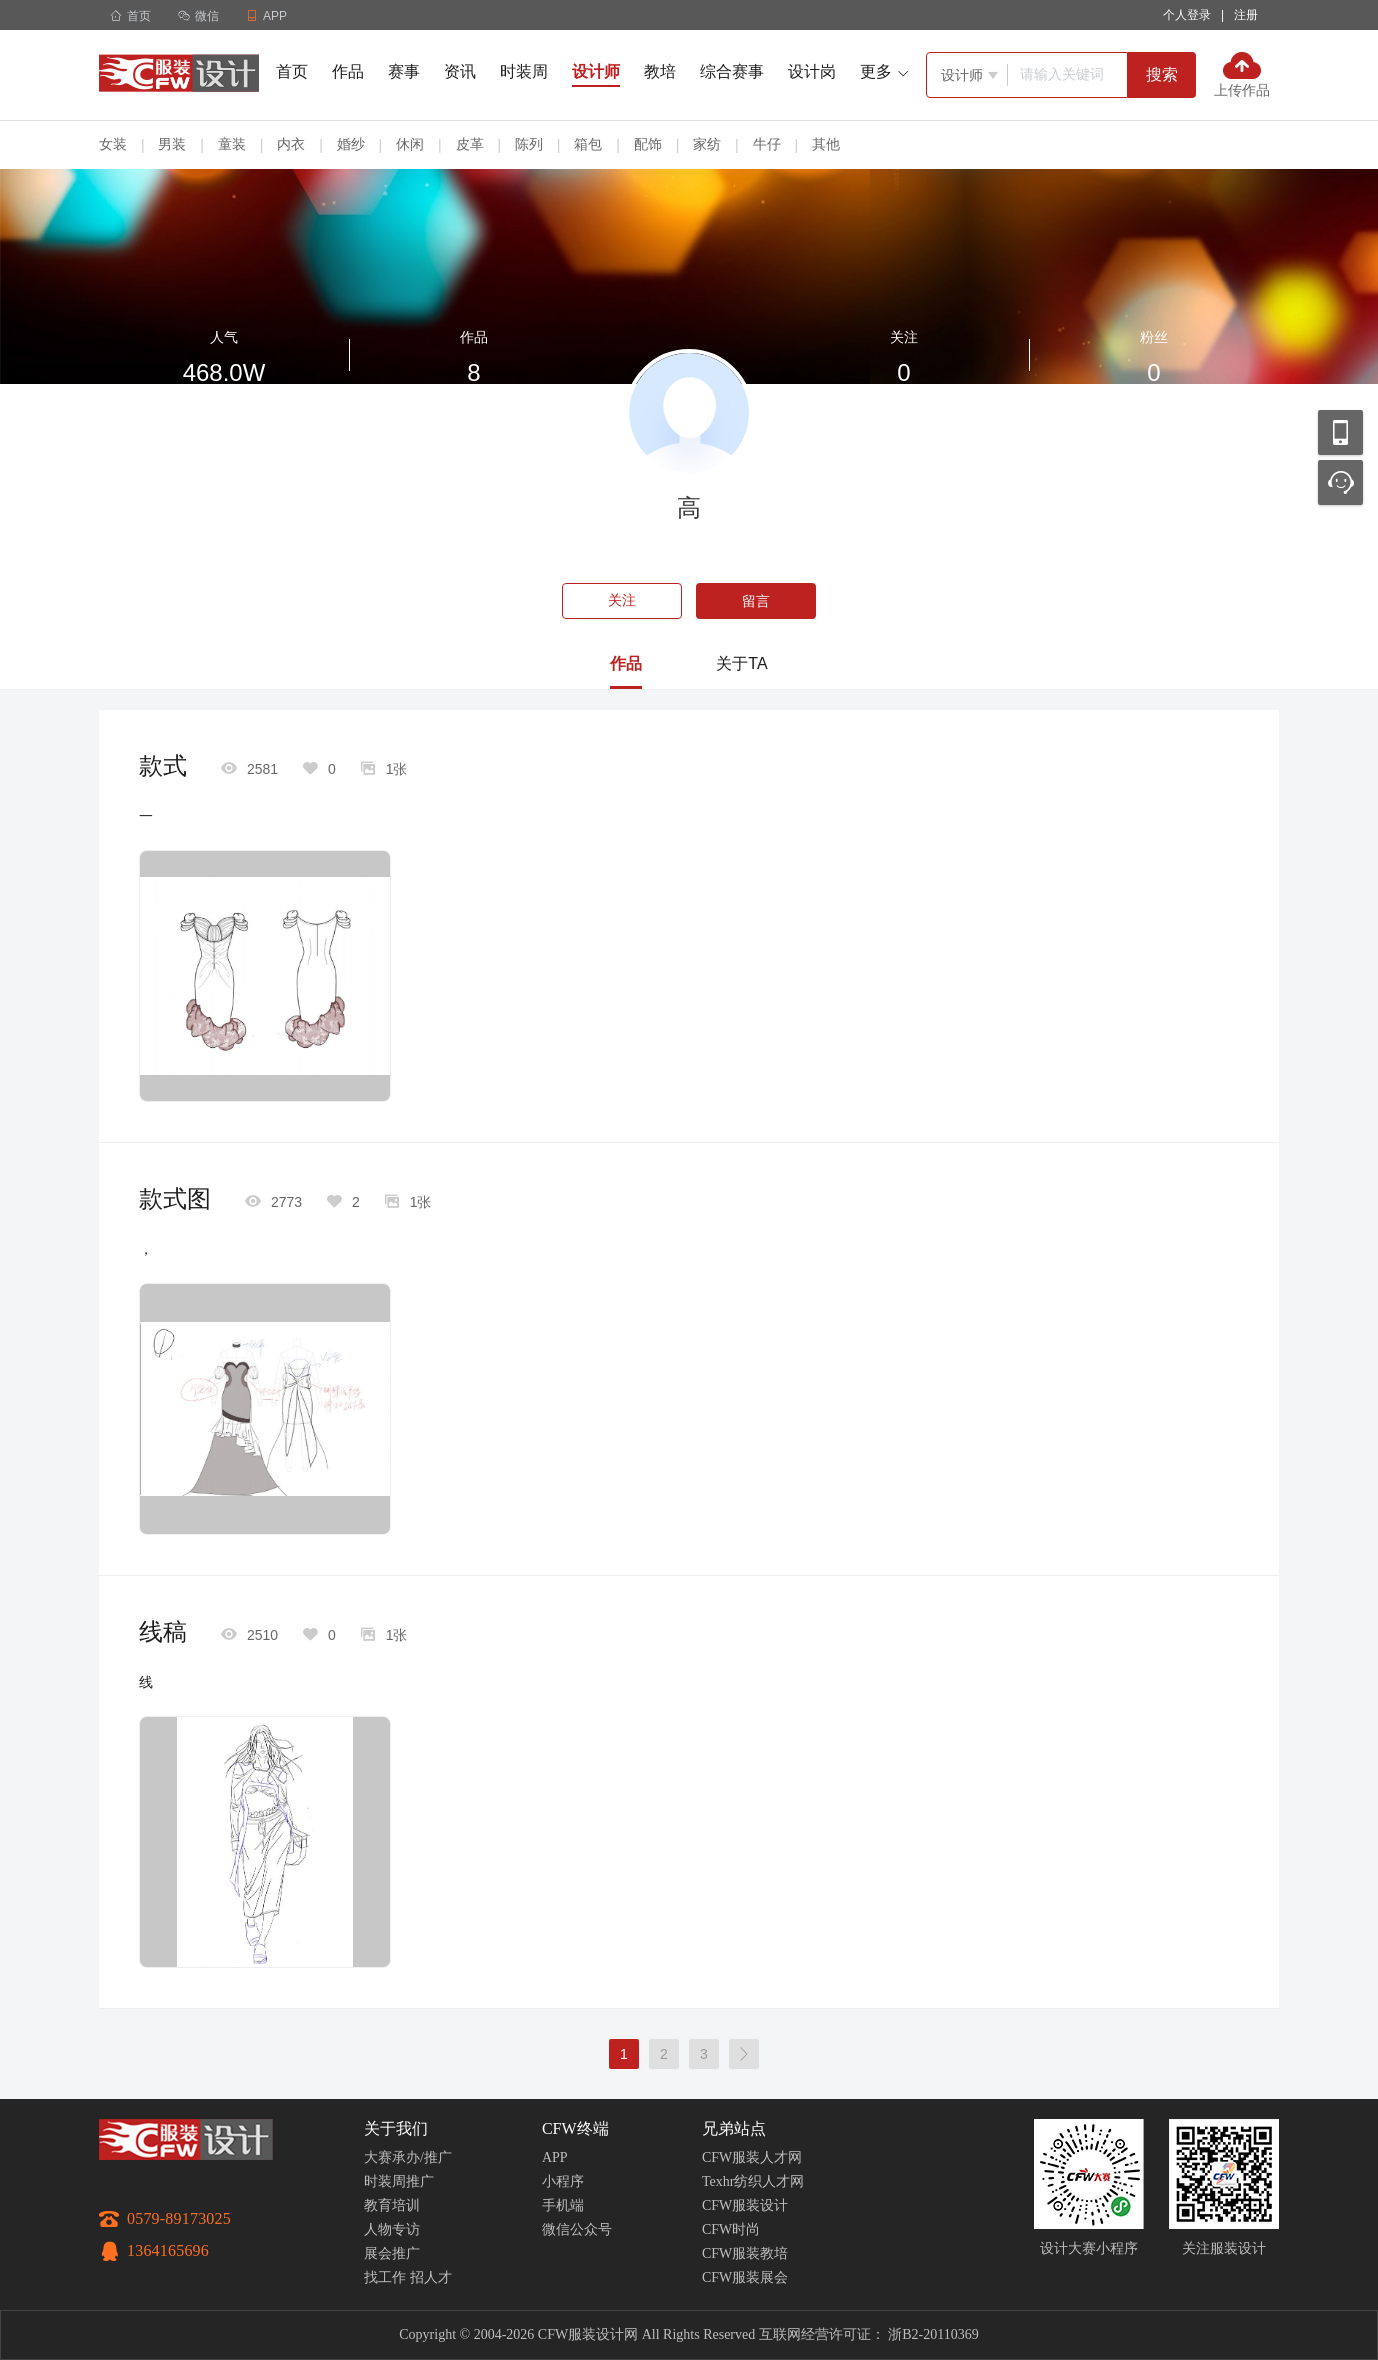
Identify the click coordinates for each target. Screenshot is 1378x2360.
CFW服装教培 (745, 2253)
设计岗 (812, 71)
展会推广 (392, 2253)
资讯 (460, 71)
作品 (348, 71)
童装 (232, 144)
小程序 (563, 2181)
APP (555, 2157)
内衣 (291, 144)
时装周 (524, 71)
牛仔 (767, 144)
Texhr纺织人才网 (753, 2181)
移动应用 (1340, 432)
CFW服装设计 (745, 2205)
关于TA (741, 663)
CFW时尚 (731, 2229)
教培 (660, 71)
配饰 (648, 144)
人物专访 (392, 2229)
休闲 (410, 144)
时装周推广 (399, 2181)
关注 (622, 600)
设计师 (596, 71)
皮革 (470, 144)
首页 (130, 16)
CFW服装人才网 (752, 2157)
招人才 (431, 2277)
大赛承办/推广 (408, 2157)
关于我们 (396, 2128)
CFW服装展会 (745, 2277)
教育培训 (392, 2205)
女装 (113, 144)
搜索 (1162, 74)
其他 (826, 144)
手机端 (563, 2205)
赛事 (404, 71)
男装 (172, 144)
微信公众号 (577, 2229)
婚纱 (351, 144)
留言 (756, 601)
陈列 (529, 144)
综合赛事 (732, 71)
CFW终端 (575, 2128)
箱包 (588, 144)
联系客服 (1340, 482)
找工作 (385, 2277)
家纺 (707, 144)
